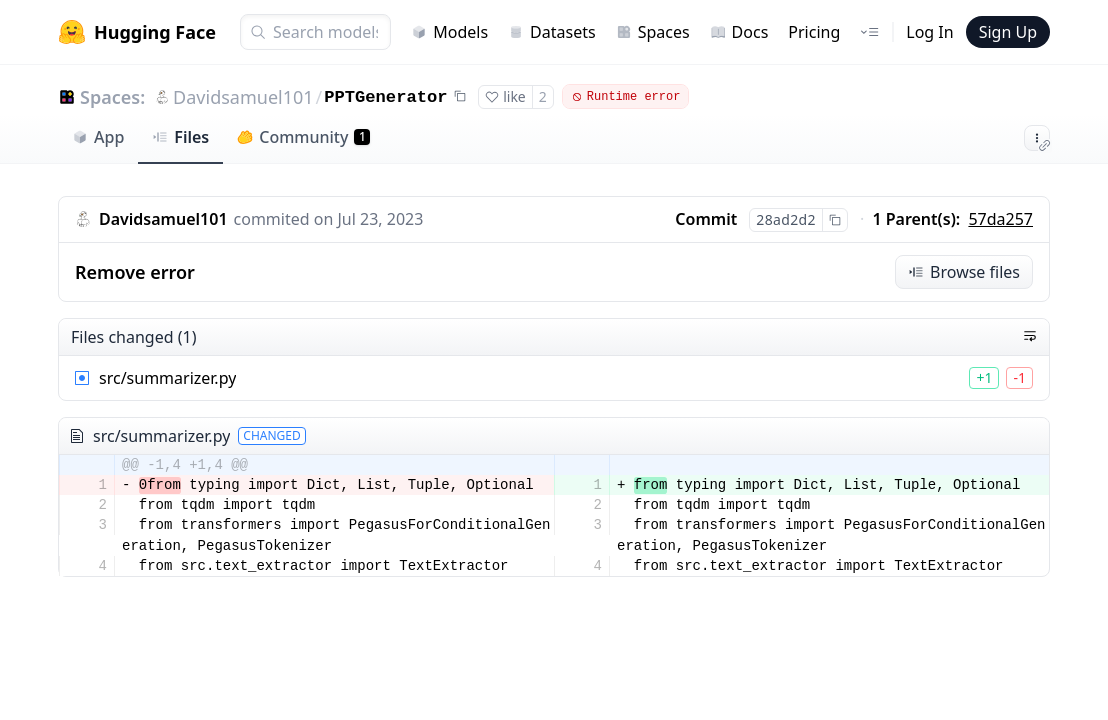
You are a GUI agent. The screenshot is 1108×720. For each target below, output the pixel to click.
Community (303, 137)
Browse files (964, 272)
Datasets (552, 32)
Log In (929, 32)
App (98, 137)
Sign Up (1008, 32)
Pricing (814, 32)
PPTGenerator (385, 97)
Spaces (653, 32)
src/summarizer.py (167, 378)
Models (449, 32)
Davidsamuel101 (243, 97)
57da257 (1000, 219)
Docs (739, 32)
